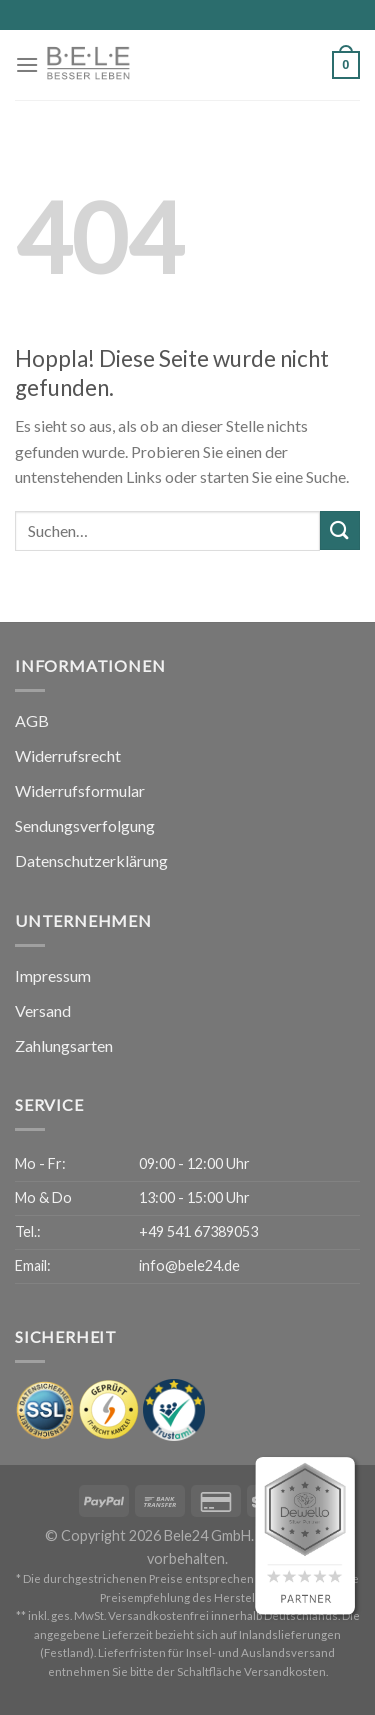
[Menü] (27, 64)
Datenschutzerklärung (91, 860)
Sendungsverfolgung (85, 825)
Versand (43, 1010)
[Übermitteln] (340, 530)
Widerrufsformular (80, 790)
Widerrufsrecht (68, 755)
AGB (32, 720)
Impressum (53, 975)
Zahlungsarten (64, 1045)
